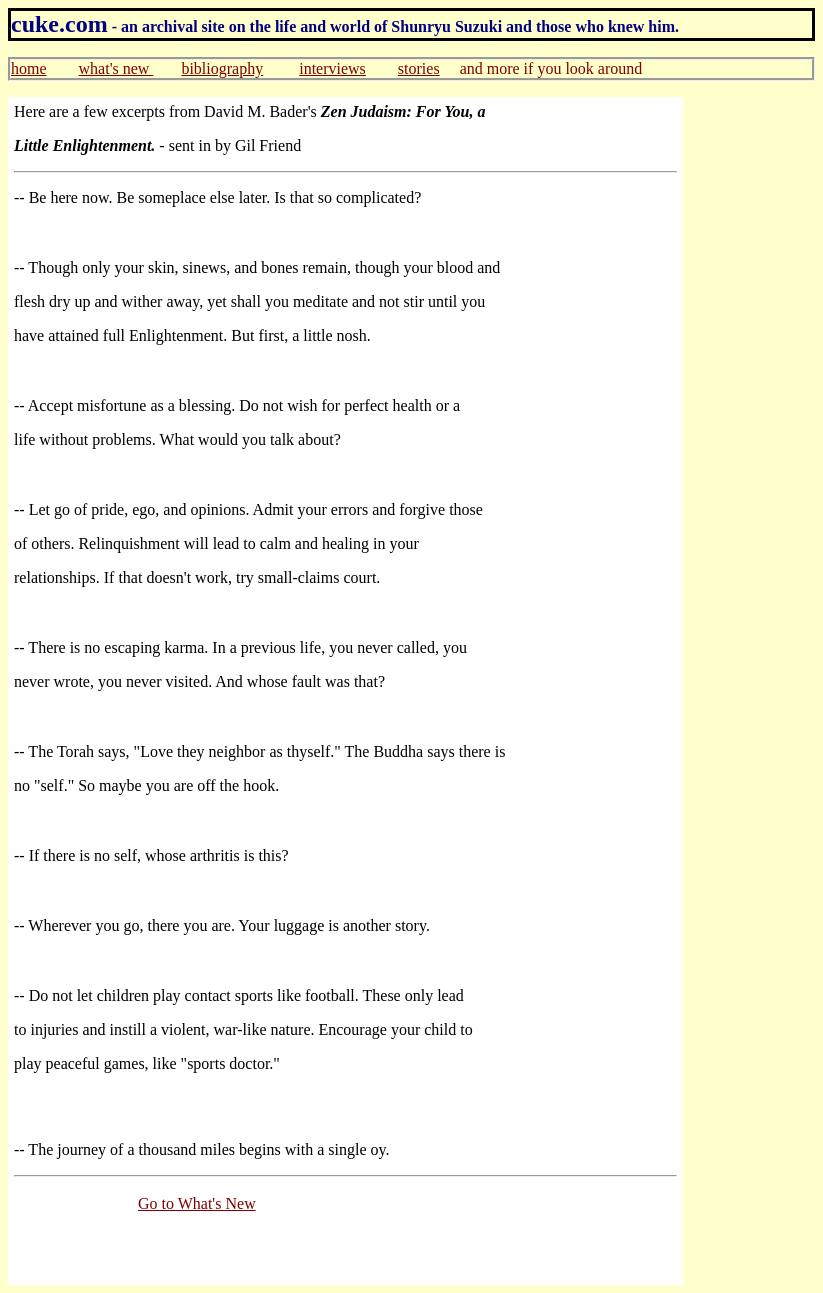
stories (419, 68)
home (29, 68)
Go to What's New (197, 1203)
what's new (116, 68)
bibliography (222, 68)
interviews (332, 68)
